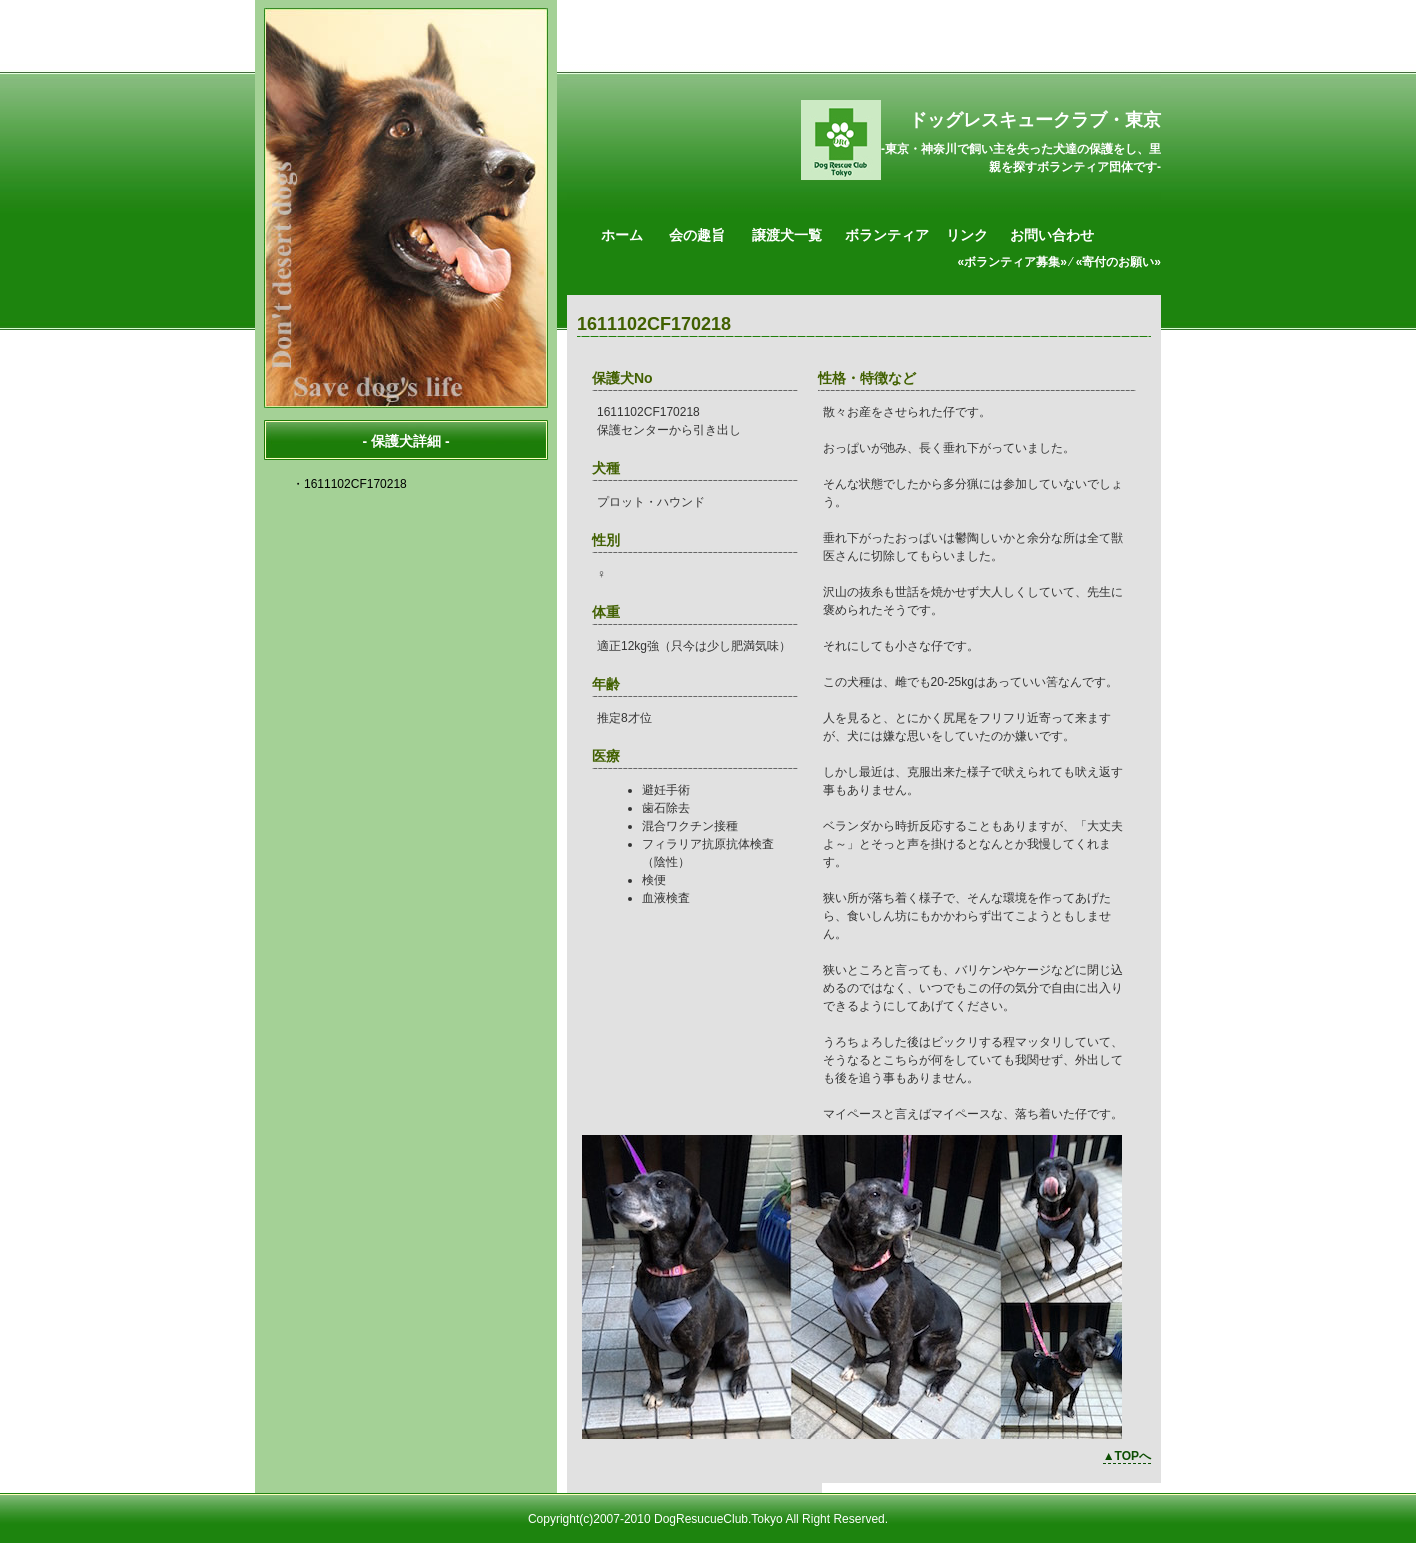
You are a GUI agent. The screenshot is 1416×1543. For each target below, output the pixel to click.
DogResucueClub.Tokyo (718, 1519)
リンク (967, 235)
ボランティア (887, 235)
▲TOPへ (1127, 1456)
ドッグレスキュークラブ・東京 (1035, 120)
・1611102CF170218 (349, 484)
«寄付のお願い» (1118, 262)
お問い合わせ (1052, 235)
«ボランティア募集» (1012, 262)
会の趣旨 (697, 235)
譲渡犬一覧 (787, 235)
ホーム (622, 235)
